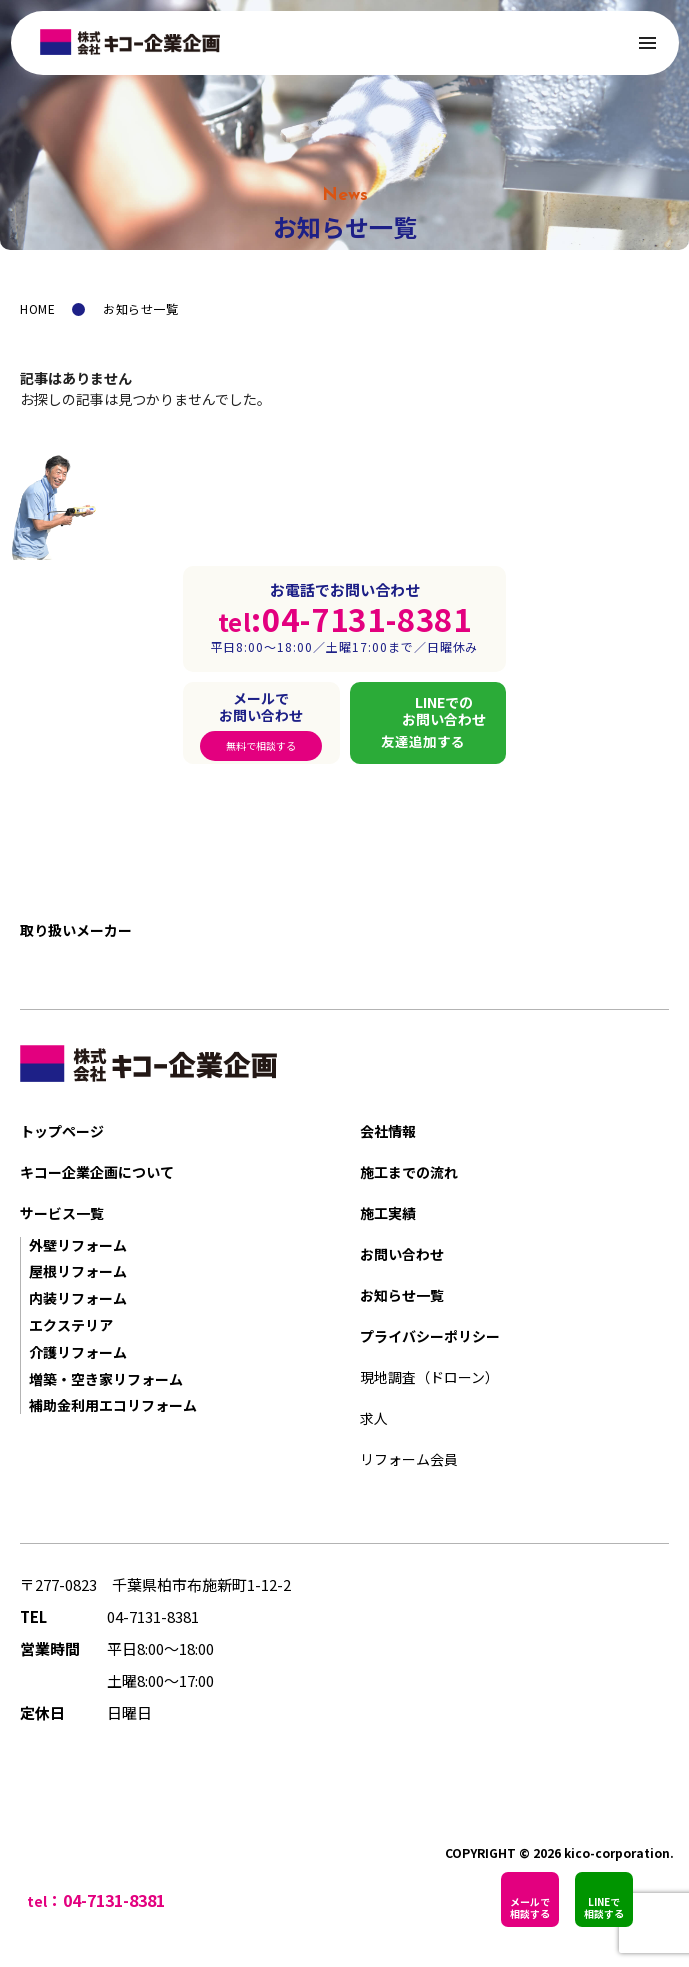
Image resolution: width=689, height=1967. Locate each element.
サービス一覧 (62, 1213)
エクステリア (71, 1325)
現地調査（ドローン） (429, 1377)
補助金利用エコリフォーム (113, 1405)
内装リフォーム (78, 1298)
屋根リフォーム (78, 1271)
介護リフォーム (78, 1352)
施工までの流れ (409, 1172)
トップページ (62, 1131)
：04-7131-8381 (106, 1900)
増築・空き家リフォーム (106, 1379)
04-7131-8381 (153, 1616)
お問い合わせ (402, 1254)
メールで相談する (530, 1907)
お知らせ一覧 (402, 1295)
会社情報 (388, 1131)
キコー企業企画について (97, 1172)
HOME (37, 308)
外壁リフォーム (78, 1245)
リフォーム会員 (409, 1459)
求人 (374, 1418)
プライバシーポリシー (430, 1336)
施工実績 (388, 1213)
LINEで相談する (604, 1907)
